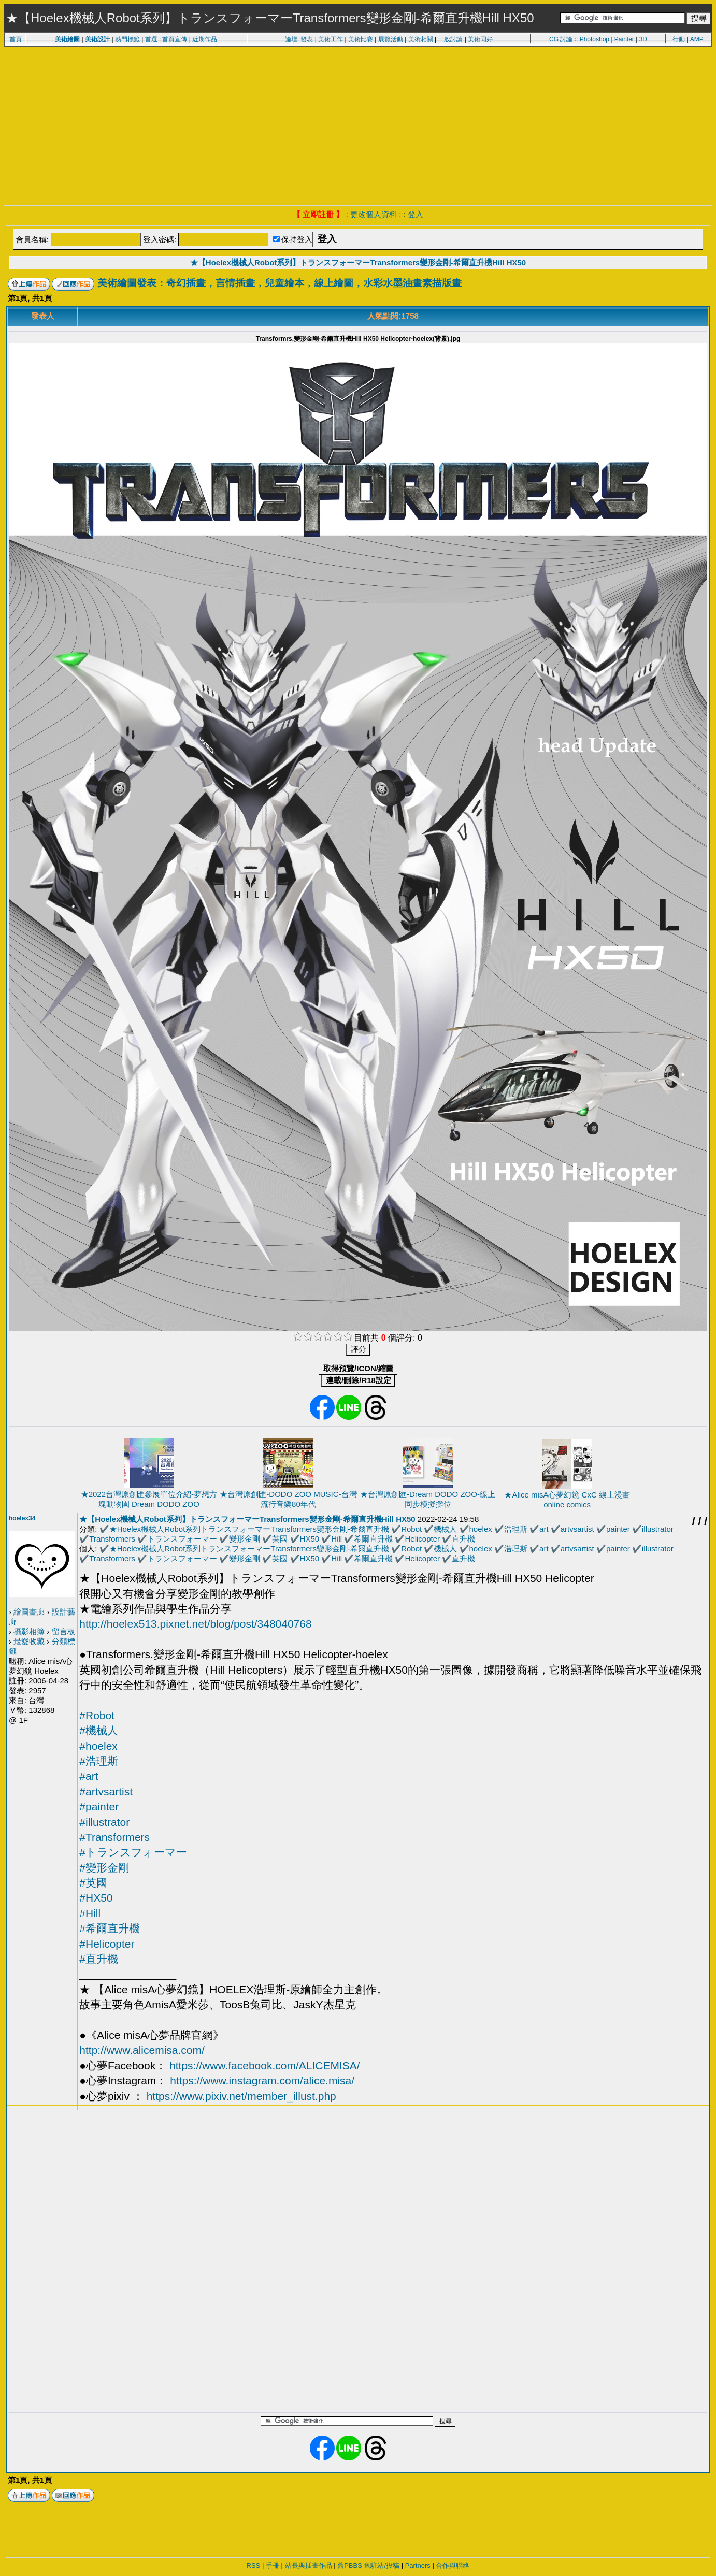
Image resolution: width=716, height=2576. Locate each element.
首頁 (15, 39)
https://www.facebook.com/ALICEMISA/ (264, 2065)
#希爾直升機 (109, 1928)
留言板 (63, 1631)
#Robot (96, 1715)
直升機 (463, 1538)
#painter (99, 1806)
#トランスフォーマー (133, 1852)
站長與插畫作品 (308, 2565)
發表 (306, 39)
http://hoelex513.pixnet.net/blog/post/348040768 (195, 1624)
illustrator (658, 1528)
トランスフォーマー (182, 1538)
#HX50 (95, 1898)
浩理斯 (515, 1528)
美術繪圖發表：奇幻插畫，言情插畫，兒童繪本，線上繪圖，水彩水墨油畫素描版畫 (279, 283)
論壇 (291, 39)
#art (88, 1776)
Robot (411, 1528)
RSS (254, 2565)
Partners (418, 2565)
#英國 (93, 1883)
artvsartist (577, 1528)
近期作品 (204, 39)
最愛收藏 (29, 1641)
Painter (624, 39)
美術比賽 (360, 39)
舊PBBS (349, 2565)
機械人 (445, 1528)
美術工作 (330, 39)
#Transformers (114, 1837)
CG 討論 (560, 39)
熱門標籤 (127, 39)
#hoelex (98, 1746)
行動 (678, 39)
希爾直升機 (373, 1538)
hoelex (480, 1528)
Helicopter (422, 1538)
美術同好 (480, 39)
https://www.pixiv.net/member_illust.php (241, 2096)
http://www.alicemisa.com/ (142, 2050)
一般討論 (450, 39)
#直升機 (98, 1959)
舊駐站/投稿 (381, 2565)
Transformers (112, 1538)
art (544, 1528)
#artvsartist (106, 1791)
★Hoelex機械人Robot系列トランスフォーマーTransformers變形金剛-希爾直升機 (249, 1528)
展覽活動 (390, 39)
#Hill (90, 1913)
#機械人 (98, 1730)
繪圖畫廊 (29, 1611)
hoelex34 (22, 1518)
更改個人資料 (373, 214)
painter (618, 1528)
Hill (336, 1538)
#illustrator (104, 1822)
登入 (415, 214)
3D (643, 39)
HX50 (310, 1538)
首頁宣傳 (174, 39)
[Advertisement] (358, 124)
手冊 (272, 2565)
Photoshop (594, 39)
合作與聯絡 (452, 2565)
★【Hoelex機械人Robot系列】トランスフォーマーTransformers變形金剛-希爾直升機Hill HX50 (358, 262)
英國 (280, 1538)
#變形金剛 (104, 1868)
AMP (697, 39)
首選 (151, 39)
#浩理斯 (98, 1761)
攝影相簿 (29, 1631)
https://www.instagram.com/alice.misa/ (262, 2080)
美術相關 (420, 39)
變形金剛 (244, 1538)
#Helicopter (106, 1944)
